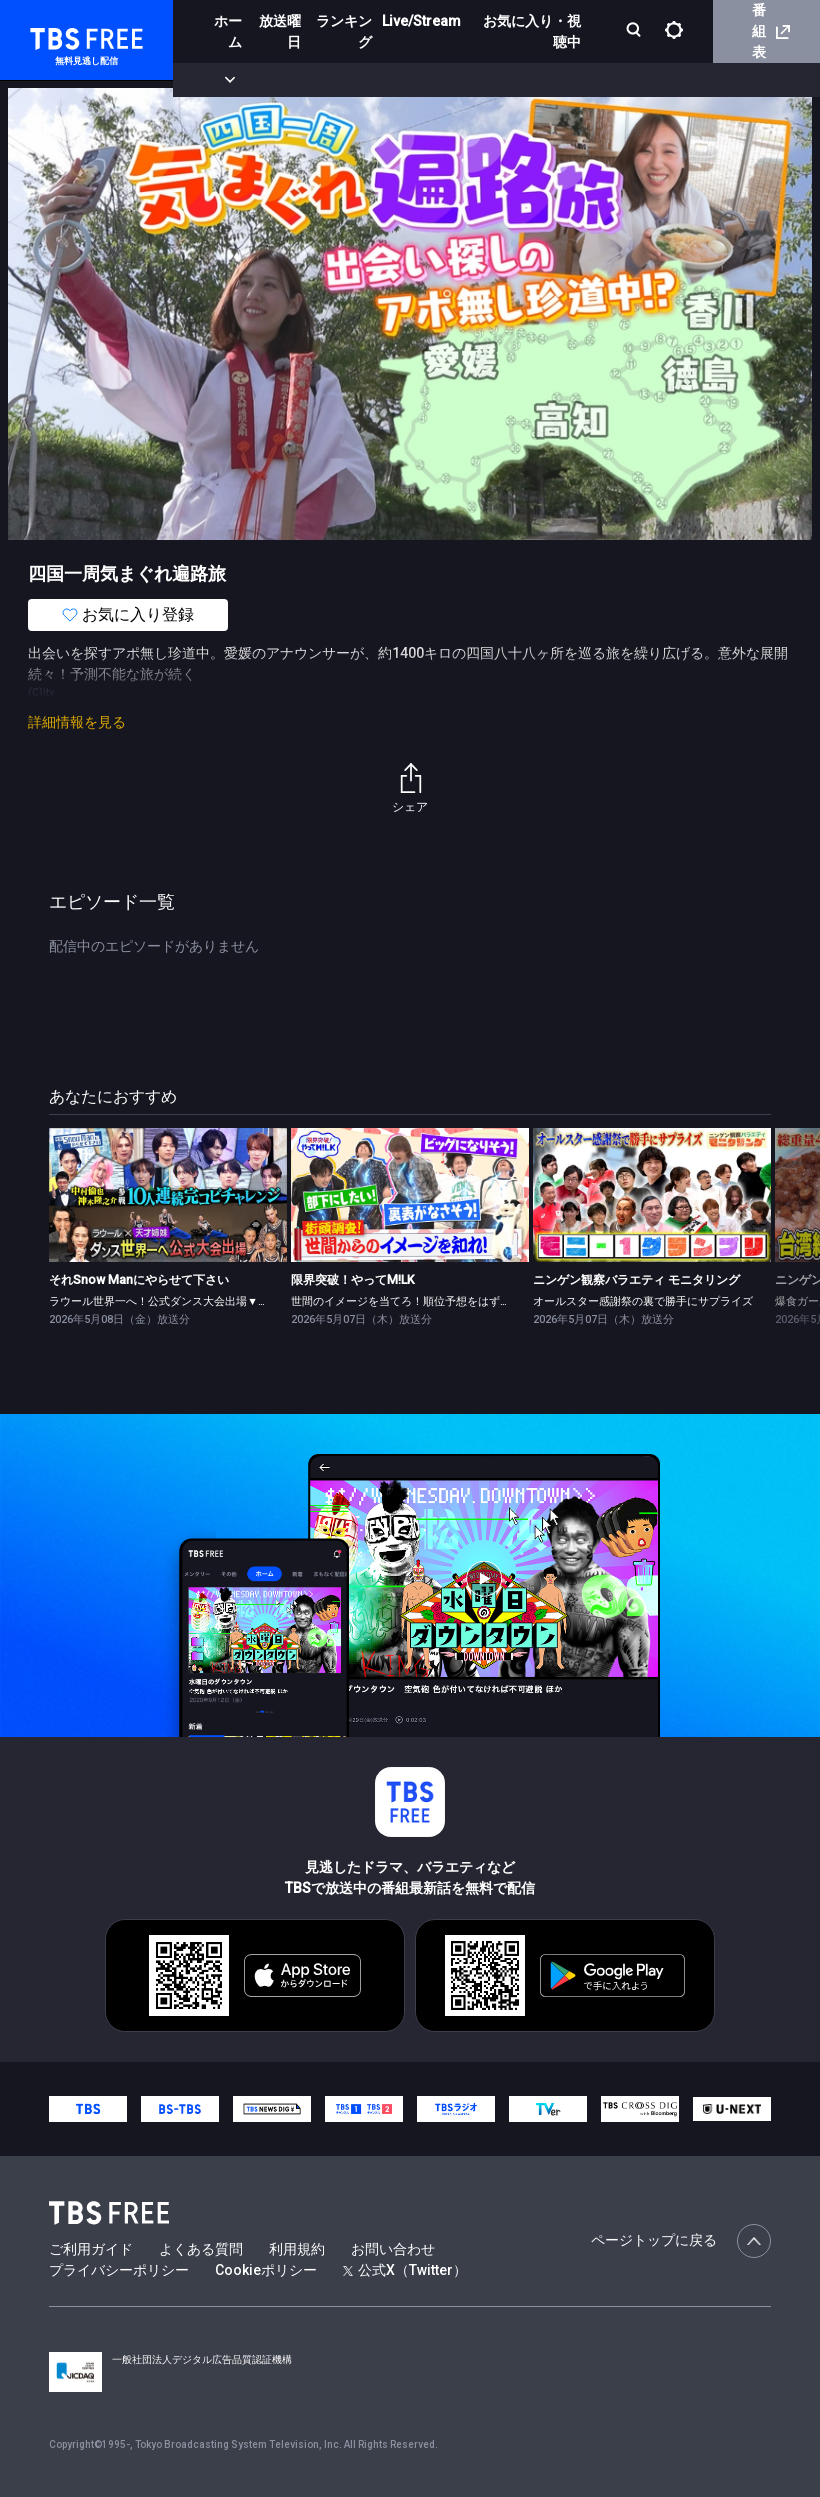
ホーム (228, 31)
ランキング (344, 31)
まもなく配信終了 (307, 80)
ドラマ (403, 80)
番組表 (771, 31)
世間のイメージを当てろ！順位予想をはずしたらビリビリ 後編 (446, 1301)
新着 (217, 80)
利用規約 (297, 2249)
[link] (168, 1195)
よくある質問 (201, 2249)
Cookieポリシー (266, 2270)
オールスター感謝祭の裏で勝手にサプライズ (643, 1301)
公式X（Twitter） (405, 2270)
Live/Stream (421, 21)
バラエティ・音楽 (499, 80)
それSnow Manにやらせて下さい (139, 1280)
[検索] (635, 31)
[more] (572, 80)
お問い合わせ (393, 2249)
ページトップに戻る (681, 2241)
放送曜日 (280, 31)
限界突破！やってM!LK (353, 1280)
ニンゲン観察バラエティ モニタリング (636, 1280)
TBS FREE (53, 35)
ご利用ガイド (91, 2249)
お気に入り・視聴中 (532, 31)
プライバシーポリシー (119, 2270)
